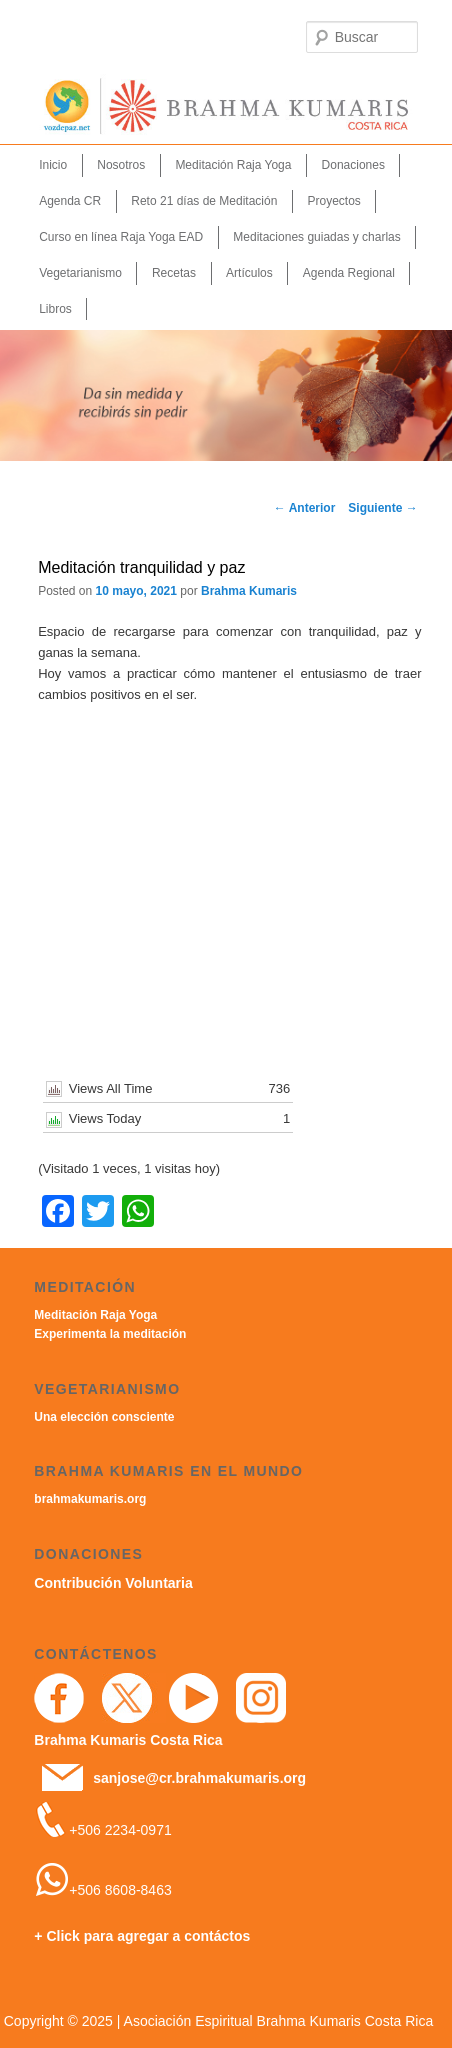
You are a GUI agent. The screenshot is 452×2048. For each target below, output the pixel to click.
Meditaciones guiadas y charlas (316, 237)
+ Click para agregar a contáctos (142, 1936)
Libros (55, 309)
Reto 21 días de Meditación (204, 201)
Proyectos (333, 201)
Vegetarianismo (80, 273)
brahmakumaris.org (90, 1499)
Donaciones (353, 165)
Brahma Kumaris (249, 591)
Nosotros (121, 165)
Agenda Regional (349, 273)
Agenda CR (70, 201)
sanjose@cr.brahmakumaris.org (199, 1778)
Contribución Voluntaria (113, 1583)
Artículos (249, 273)
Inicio (53, 165)
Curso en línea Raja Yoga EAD (121, 237)
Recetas (174, 273)
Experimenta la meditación (110, 1334)
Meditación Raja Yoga (233, 165)
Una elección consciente (104, 1417)
